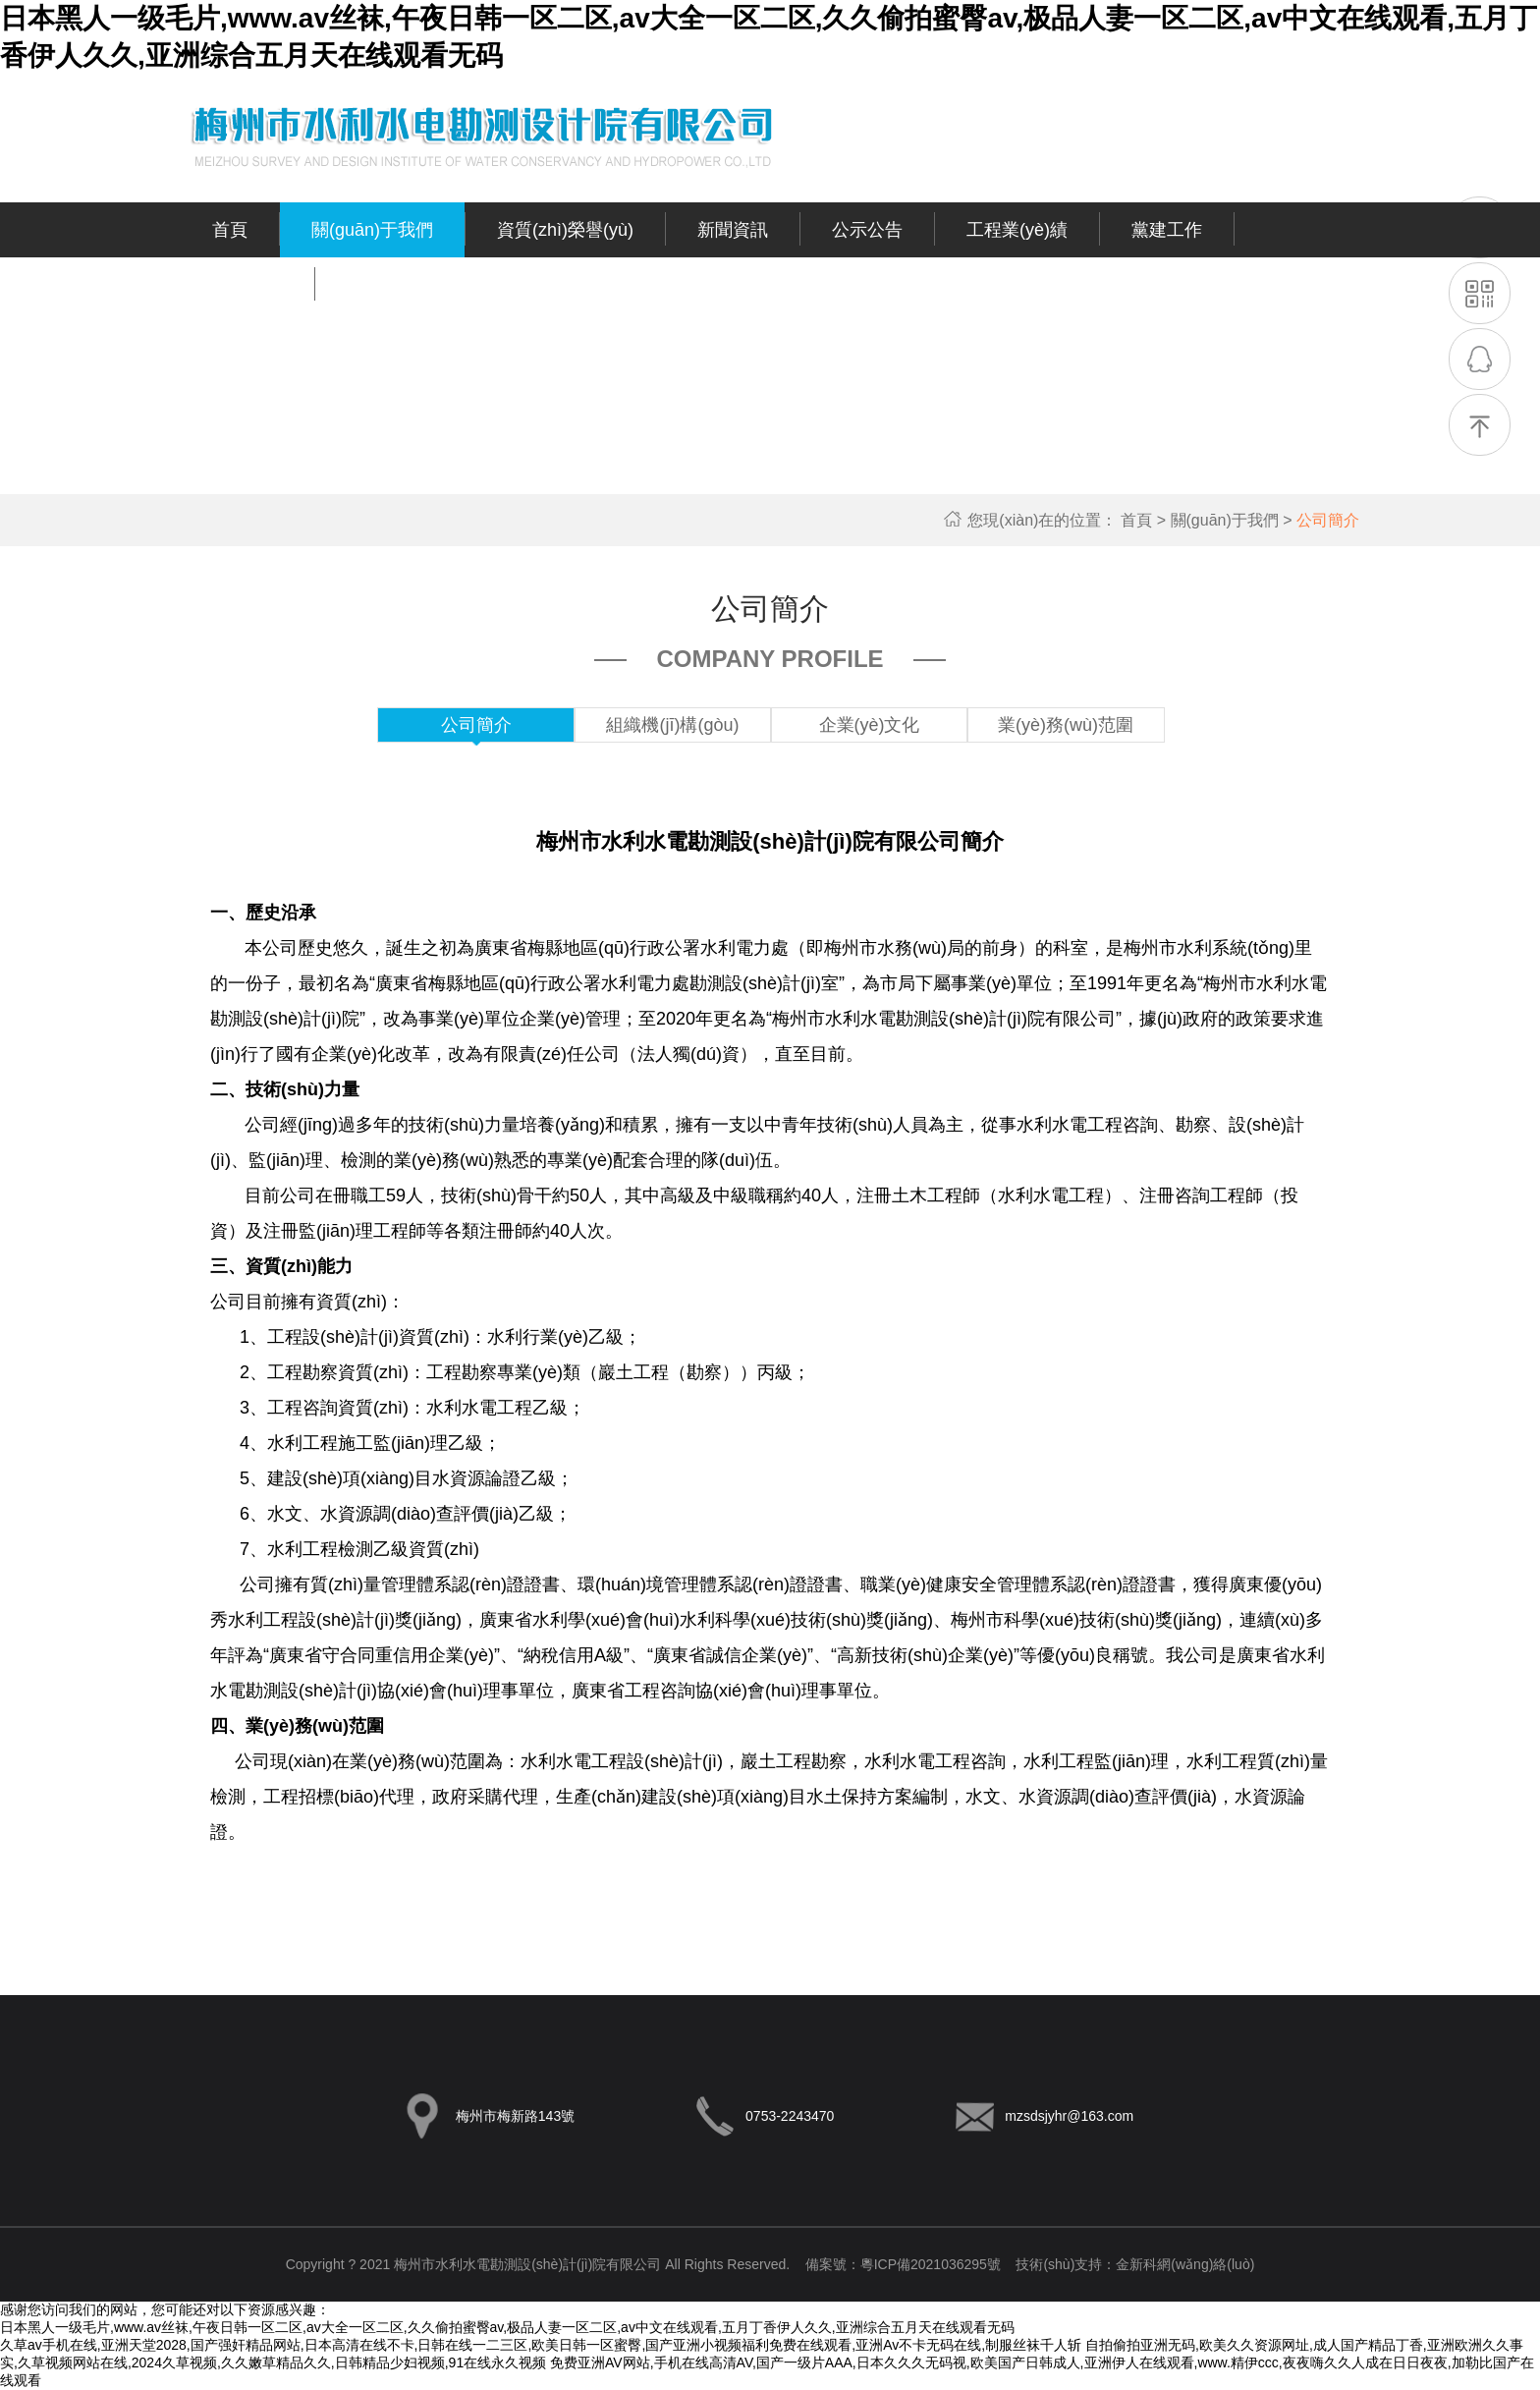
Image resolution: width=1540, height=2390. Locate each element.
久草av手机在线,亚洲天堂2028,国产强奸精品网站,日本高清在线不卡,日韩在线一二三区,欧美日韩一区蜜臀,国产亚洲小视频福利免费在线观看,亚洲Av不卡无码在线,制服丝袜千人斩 (540, 2345)
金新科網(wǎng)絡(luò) (1185, 2264)
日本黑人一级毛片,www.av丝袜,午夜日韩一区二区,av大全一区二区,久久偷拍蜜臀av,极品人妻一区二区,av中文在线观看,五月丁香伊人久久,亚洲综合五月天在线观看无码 (507, 2327)
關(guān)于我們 (1234, 520)
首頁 (1145, 520)
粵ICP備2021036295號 (930, 2264)
